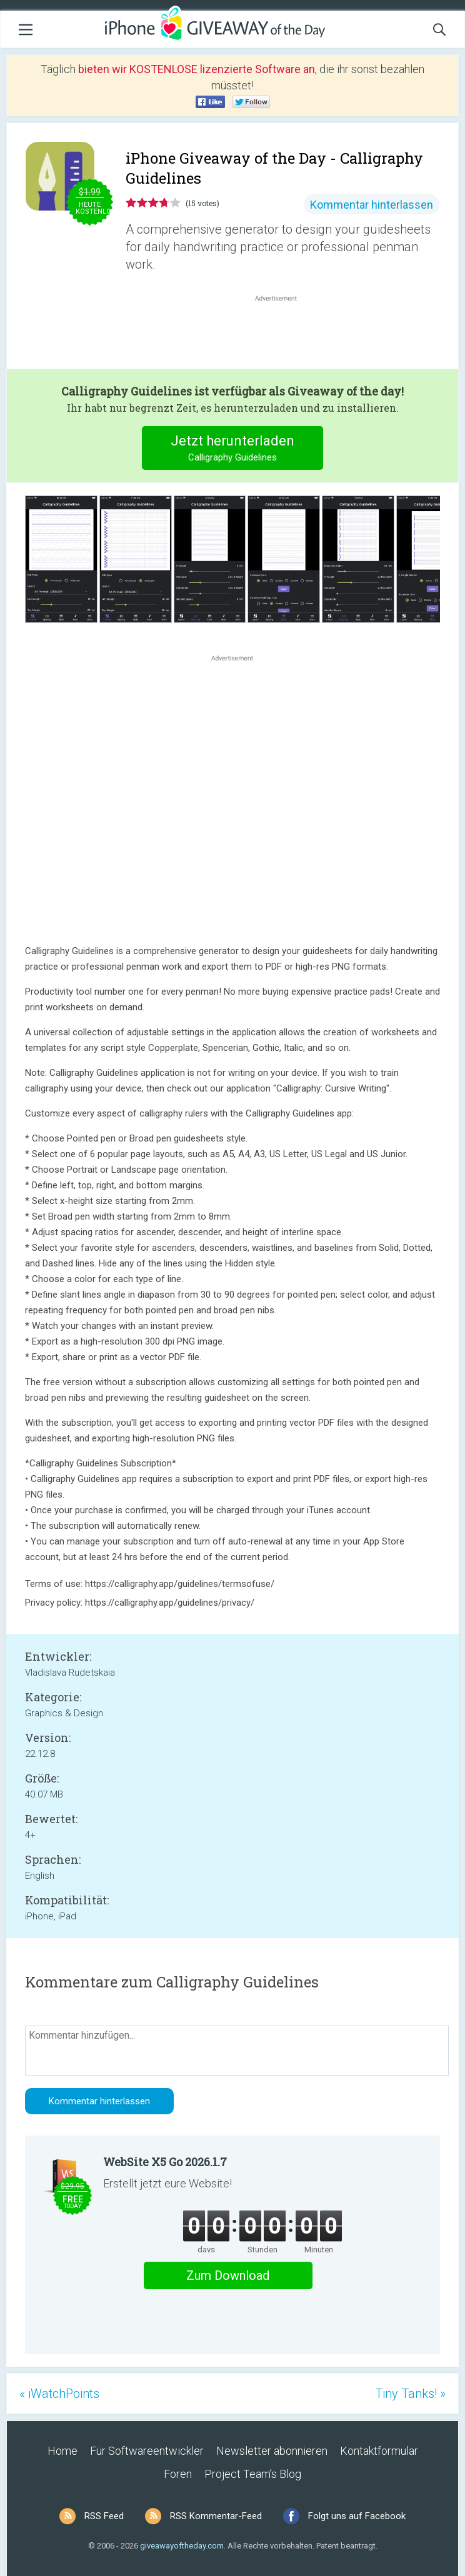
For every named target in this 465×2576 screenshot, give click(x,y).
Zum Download (227, 2275)
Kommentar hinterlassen (371, 204)
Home (63, 2450)
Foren (178, 2473)
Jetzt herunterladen (232, 449)
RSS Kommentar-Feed (216, 2516)
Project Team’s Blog (252, 2473)
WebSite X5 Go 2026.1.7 (165, 2161)
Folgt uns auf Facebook (357, 2516)
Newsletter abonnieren (272, 2450)
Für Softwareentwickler (147, 2450)
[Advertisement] (282, 334)
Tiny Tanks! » (410, 2393)
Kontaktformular (379, 2450)
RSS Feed (104, 2516)
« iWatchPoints (59, 2393)
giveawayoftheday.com (182, 2545)
